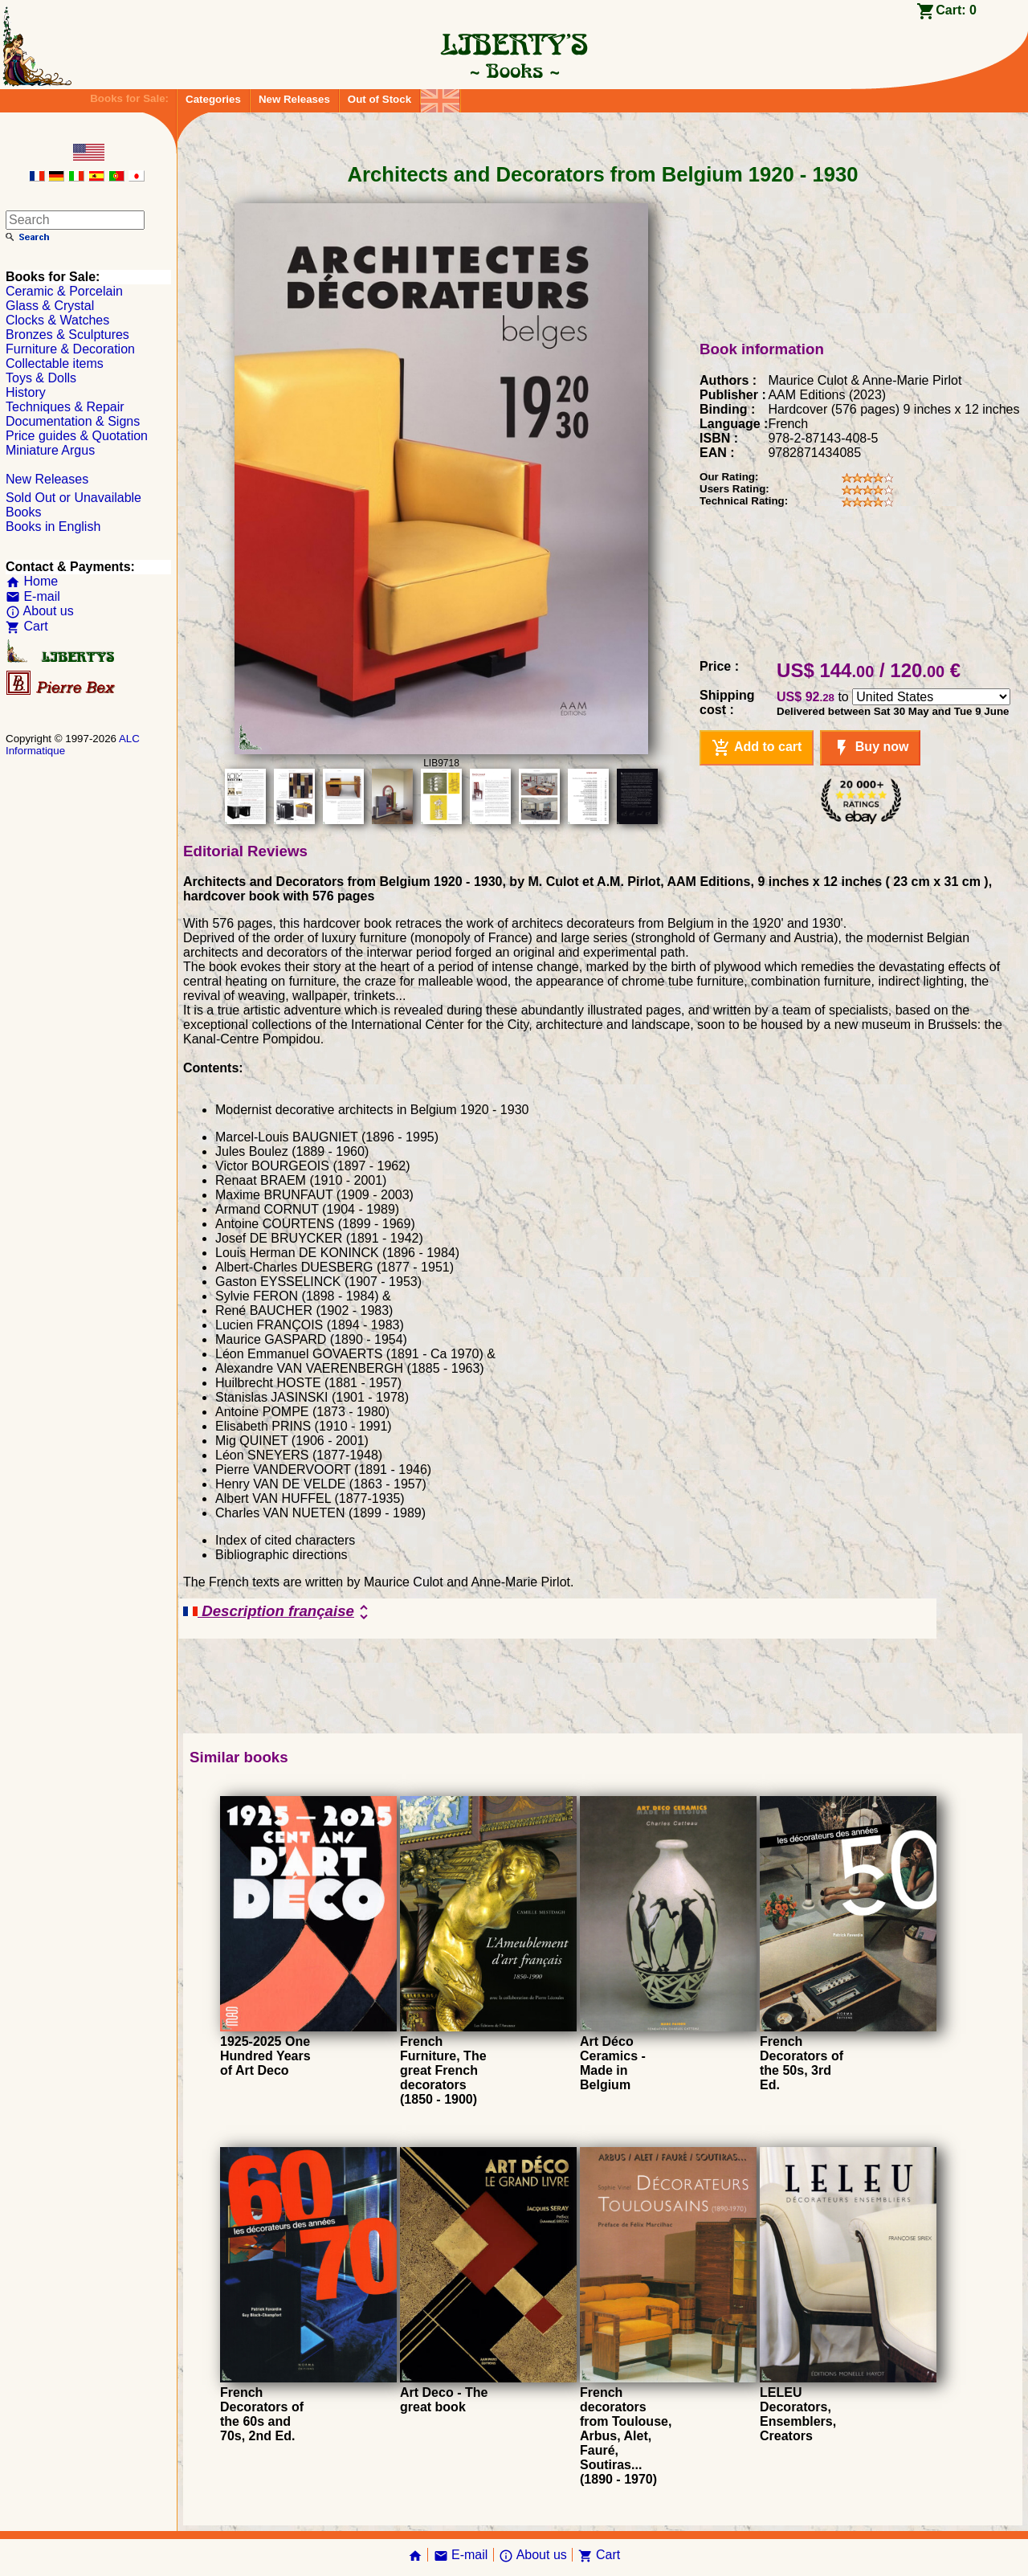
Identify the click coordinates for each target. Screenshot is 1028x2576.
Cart (27, 626)
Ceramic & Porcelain (64, 291)
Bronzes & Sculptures (67, 334)
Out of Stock (379, 99)
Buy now (870, 747)
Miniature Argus (50, 450)
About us (40, 611)
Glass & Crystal (50, 305)
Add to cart (757, 747)
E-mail (33, 596)
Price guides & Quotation (77, 436)
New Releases (294, 99)
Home (32, 581)
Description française (278, 1612)
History (26, 392)
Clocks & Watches (57, 320)
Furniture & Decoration (70, 349)
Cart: (956, 10)
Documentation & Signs (73, 421)
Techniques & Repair (65, 407)
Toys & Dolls (41, 378)
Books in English (53, 526)
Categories (213, 99)
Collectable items (55, 363)
